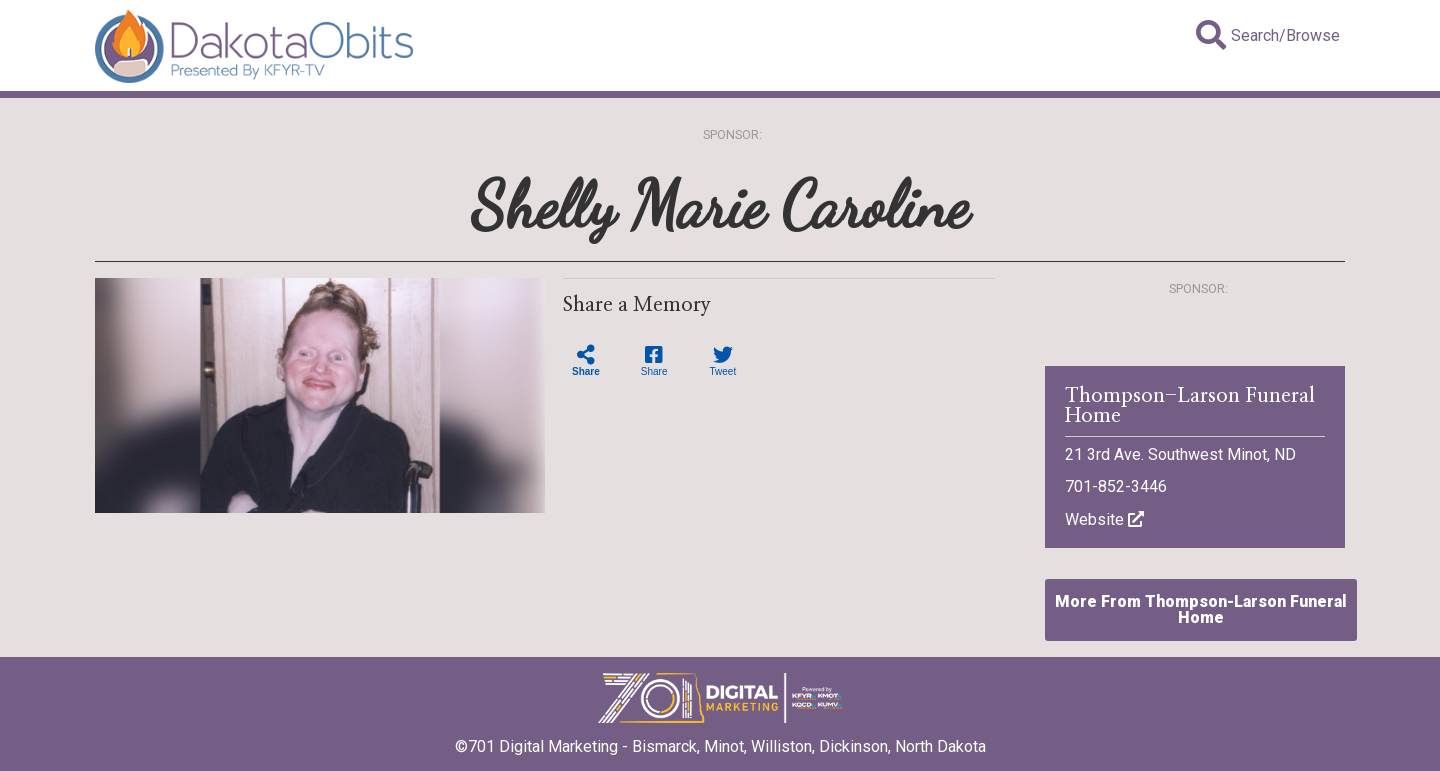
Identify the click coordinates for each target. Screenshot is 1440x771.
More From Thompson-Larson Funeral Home (1201, 609)
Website (1104, 519)
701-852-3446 (1116, 486)
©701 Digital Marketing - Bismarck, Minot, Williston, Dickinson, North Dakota (720, 740)
